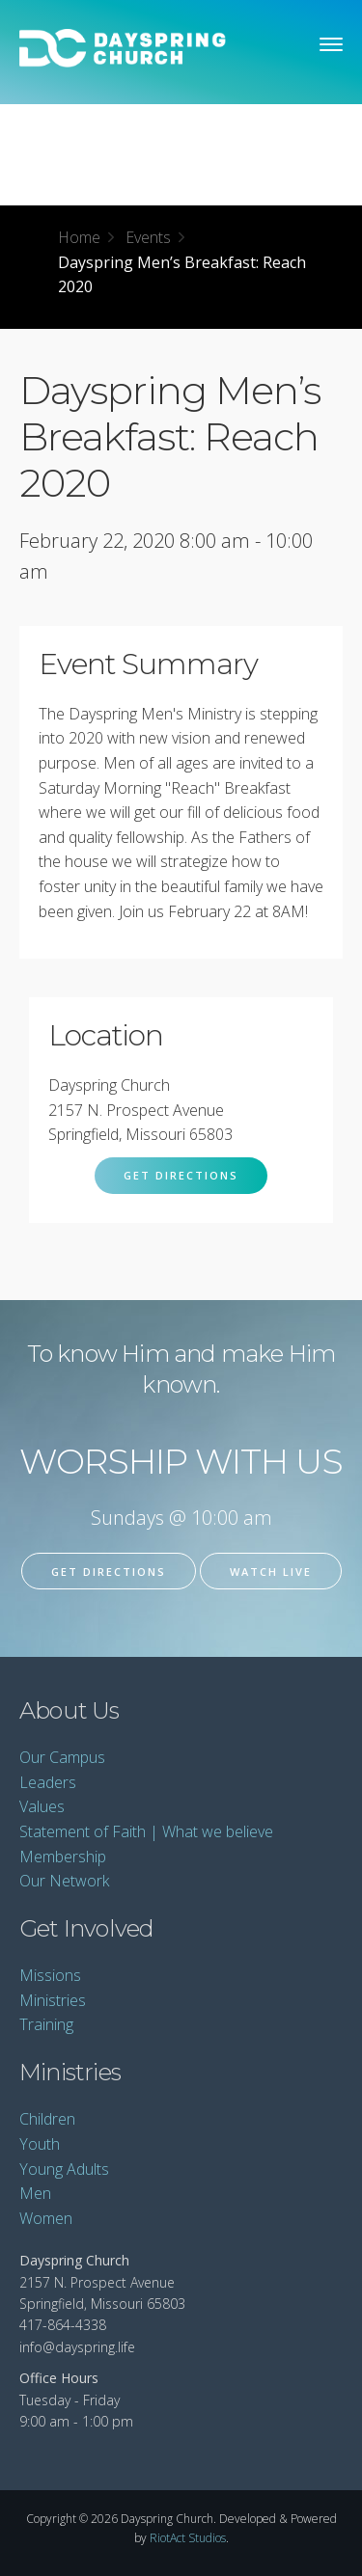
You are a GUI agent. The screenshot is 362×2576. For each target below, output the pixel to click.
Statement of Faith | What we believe (146, 1831)
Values (42, 1806)
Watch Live (271, 1571)
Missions (50, 1975)
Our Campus (62, 1757)
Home (79, 237)
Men (35, 2193)
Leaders (47, 1782)
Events (148, 237)
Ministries (52, 2000)
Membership (62, 1856)
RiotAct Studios (188, 2538)
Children (47, 2118)
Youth (39, 2144)
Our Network (64, 1880)
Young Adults (64, 2169)
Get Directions (181, 1175)
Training (46, 2024)
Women (45, 2218)
